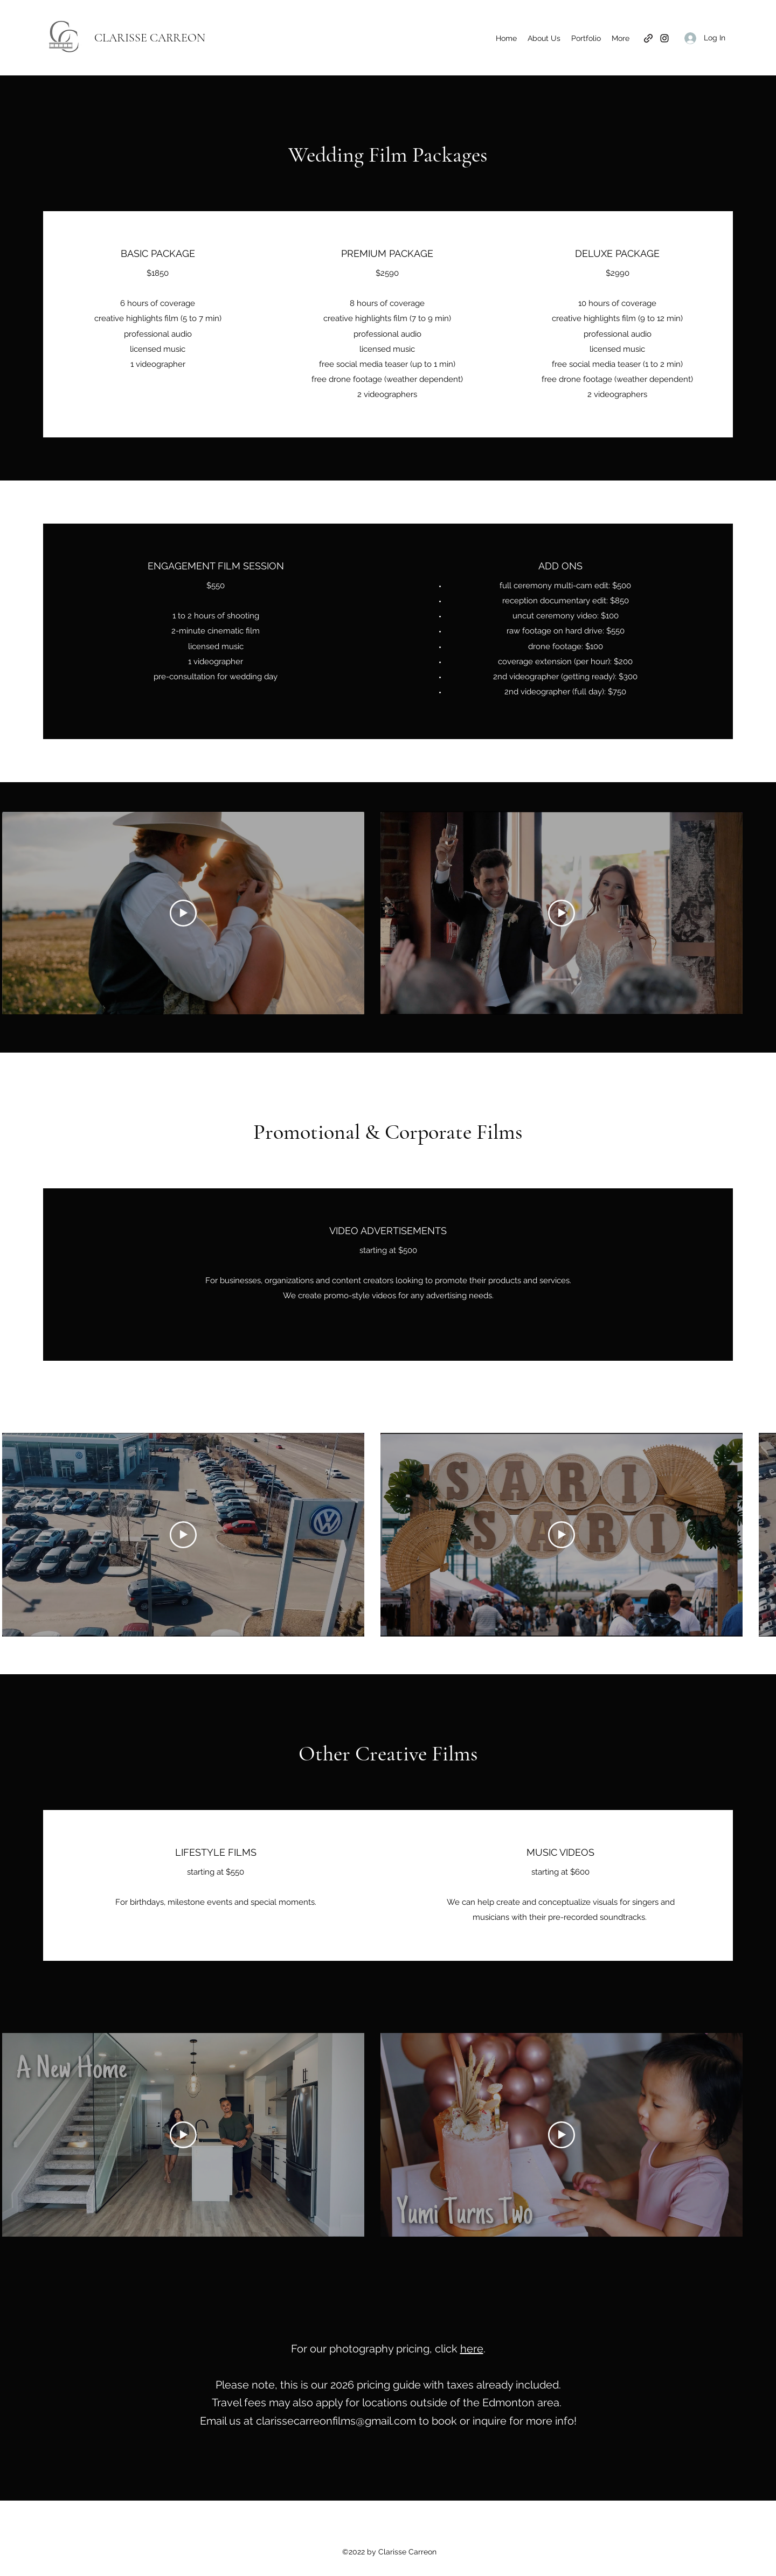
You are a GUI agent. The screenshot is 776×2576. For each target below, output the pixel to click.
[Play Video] (183, 913)
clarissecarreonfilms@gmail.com (336, 2420)
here (471, 2348)
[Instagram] (664, 38)
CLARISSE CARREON (149, 38)
